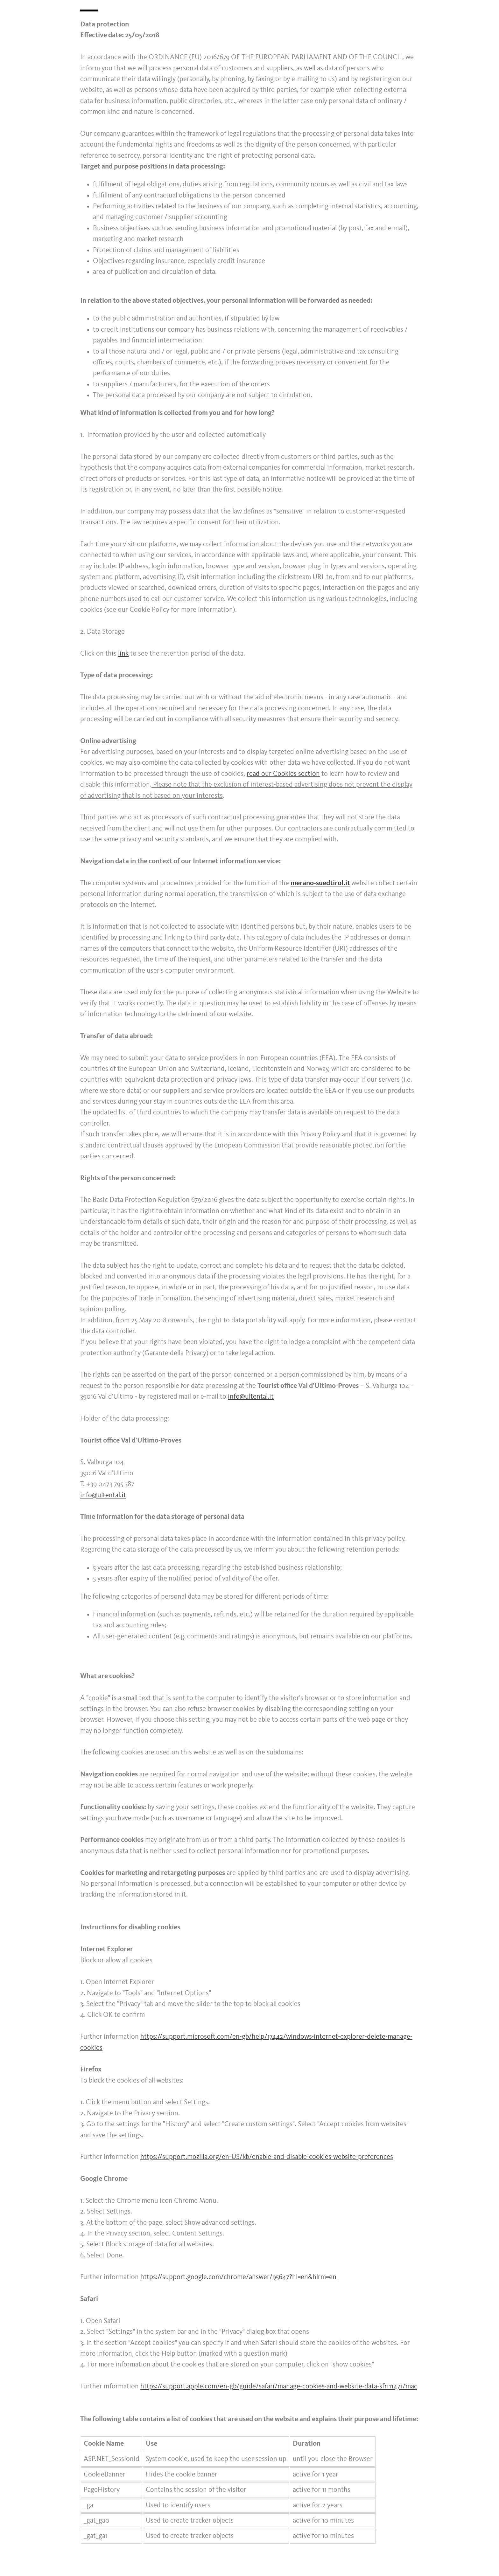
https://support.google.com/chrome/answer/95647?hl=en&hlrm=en (238, 2277)
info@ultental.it (251, 1396)
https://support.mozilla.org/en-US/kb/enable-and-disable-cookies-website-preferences (266, 2156)
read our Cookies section (283, 773)
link (123, 653)
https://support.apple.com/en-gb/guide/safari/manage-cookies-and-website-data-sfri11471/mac (278, 2386)
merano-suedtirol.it (320, 883)
